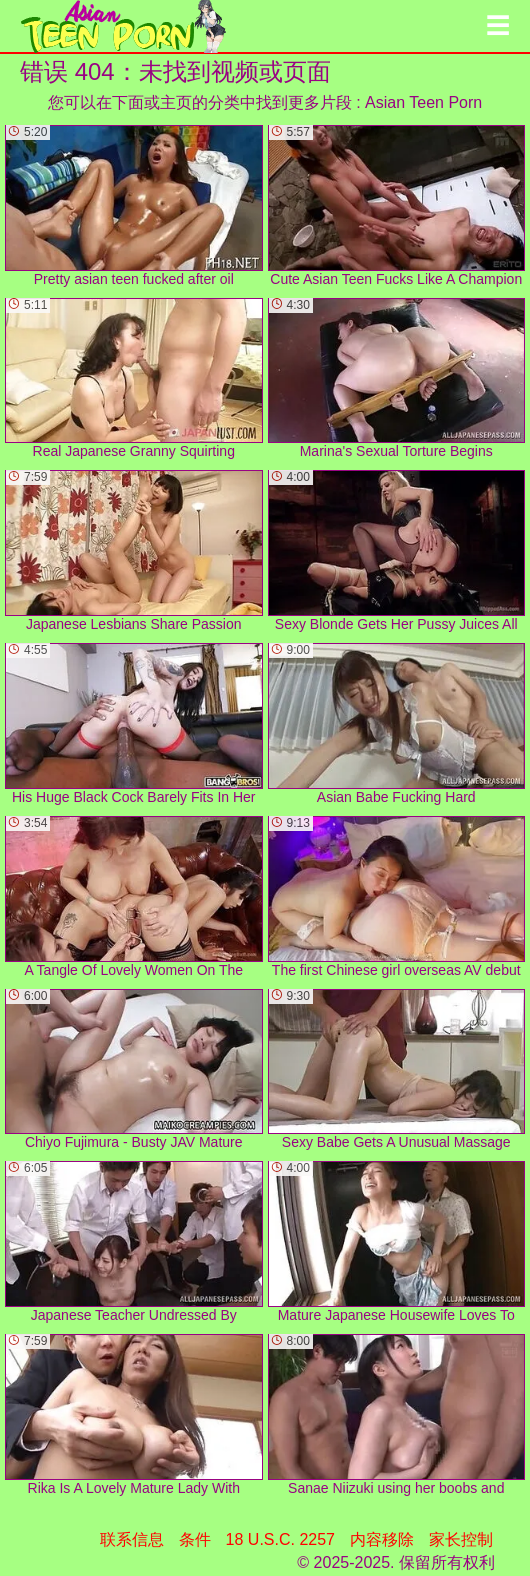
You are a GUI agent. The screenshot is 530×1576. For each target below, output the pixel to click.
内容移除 (382, 1539)
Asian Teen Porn (423, 102)
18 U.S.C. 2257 (280, 1539)
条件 (195, 1539)
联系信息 (132, 1539)
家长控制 (461, 1539)
